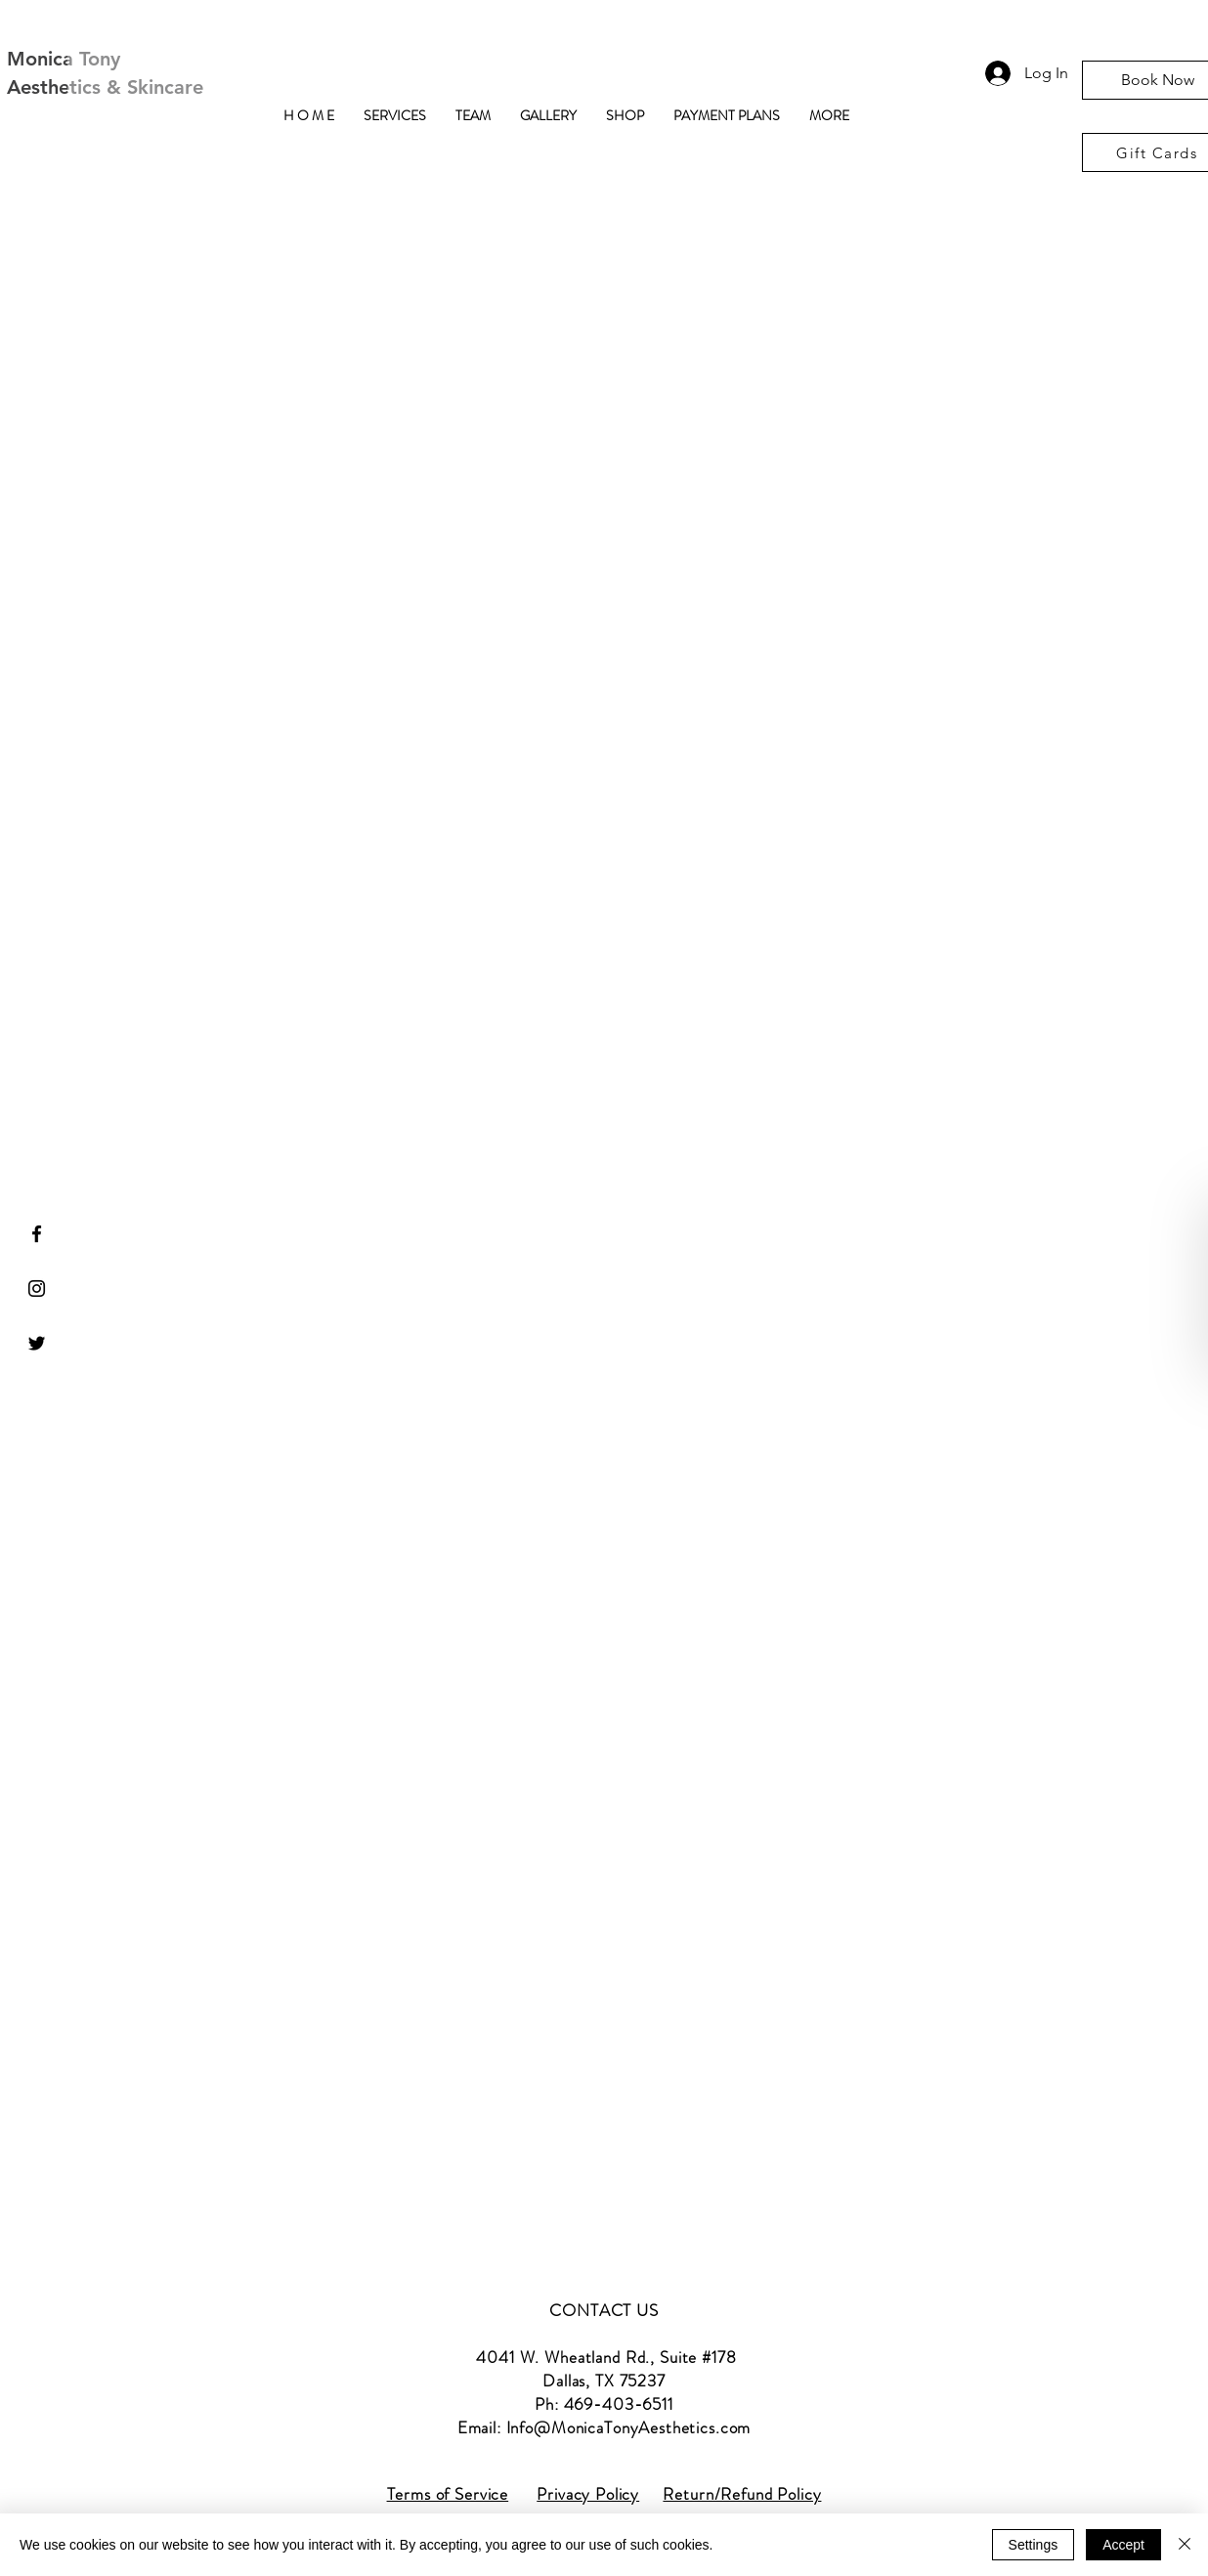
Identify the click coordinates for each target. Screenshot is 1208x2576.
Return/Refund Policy (742, 2494)
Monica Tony (63, 58)
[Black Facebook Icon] (36, 1234)
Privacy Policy (588, 2494)
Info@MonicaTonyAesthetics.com (629, 2427)
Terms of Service (448, 2494)
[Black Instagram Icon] (36, 1288)
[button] (395, 116)
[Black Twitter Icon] (36, 1343)
